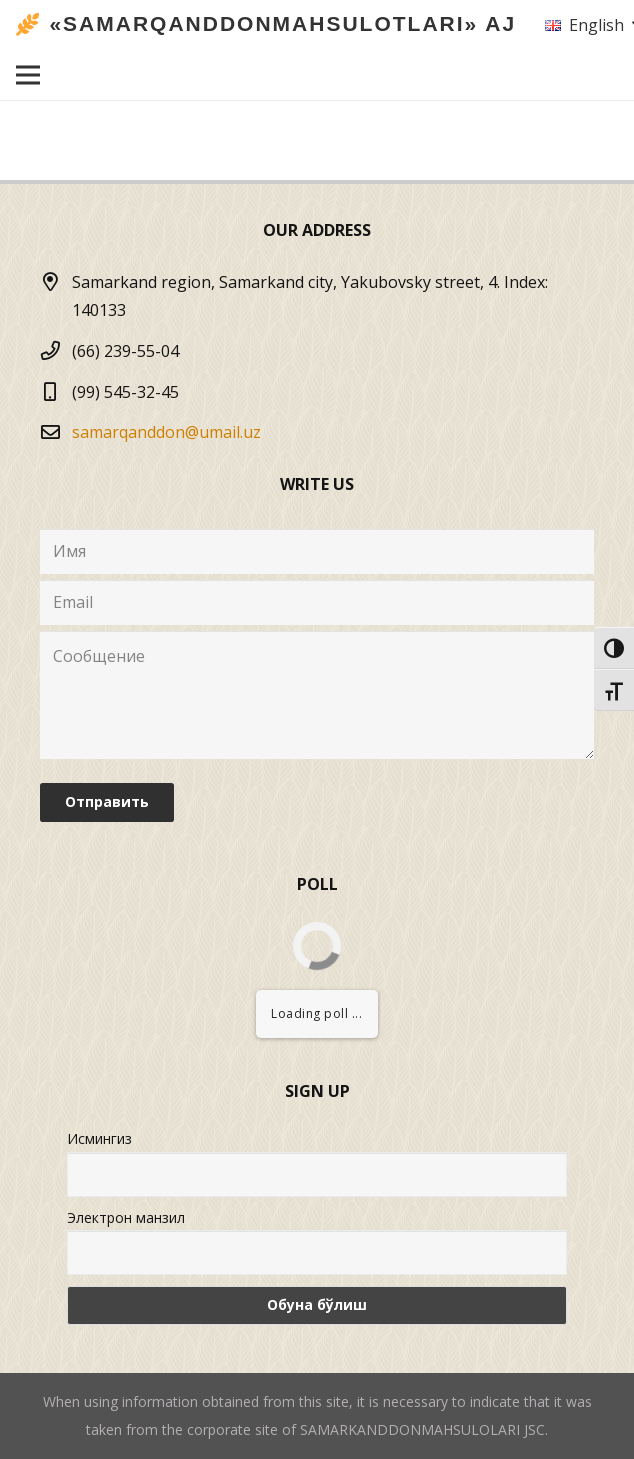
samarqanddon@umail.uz (166, 432)
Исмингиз (99, 1138)
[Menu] (28, 75)
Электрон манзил (126, 1217)
